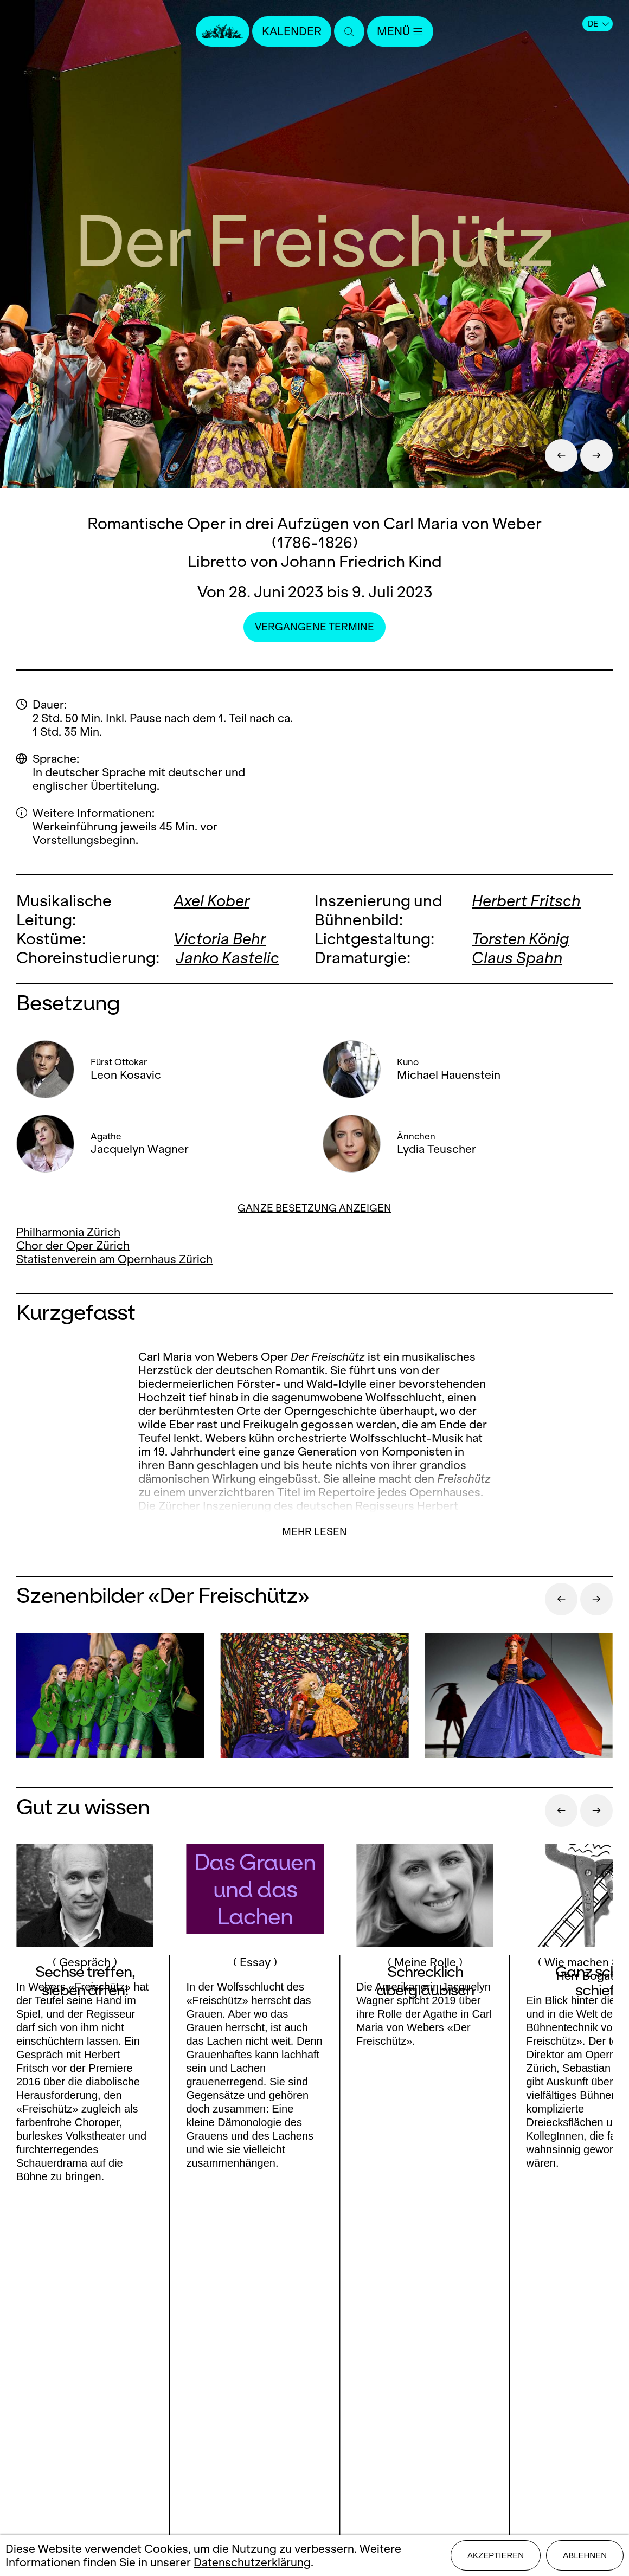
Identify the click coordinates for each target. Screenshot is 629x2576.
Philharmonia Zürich (68, 1232)
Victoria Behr (220, 939)
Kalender (292, 31)
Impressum (314, 2449)
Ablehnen (585, 2555)
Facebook (66, 2409)
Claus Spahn (517, 958)
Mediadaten (314, 2430)
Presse (314, 2392)
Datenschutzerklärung (252, 2562)
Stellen (314, 2411)
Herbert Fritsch (526, 901)
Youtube (78, 2431)
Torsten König (520, 939)
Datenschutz (314, 2468)
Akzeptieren (495, 2555)
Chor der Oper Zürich (73, 1245)
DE (598, 24)
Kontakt (314, 2373)
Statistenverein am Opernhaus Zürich (114, 1259)
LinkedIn (130, 2431)
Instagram (126, 2409)
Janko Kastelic (227, 958)
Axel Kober (211, 901)
